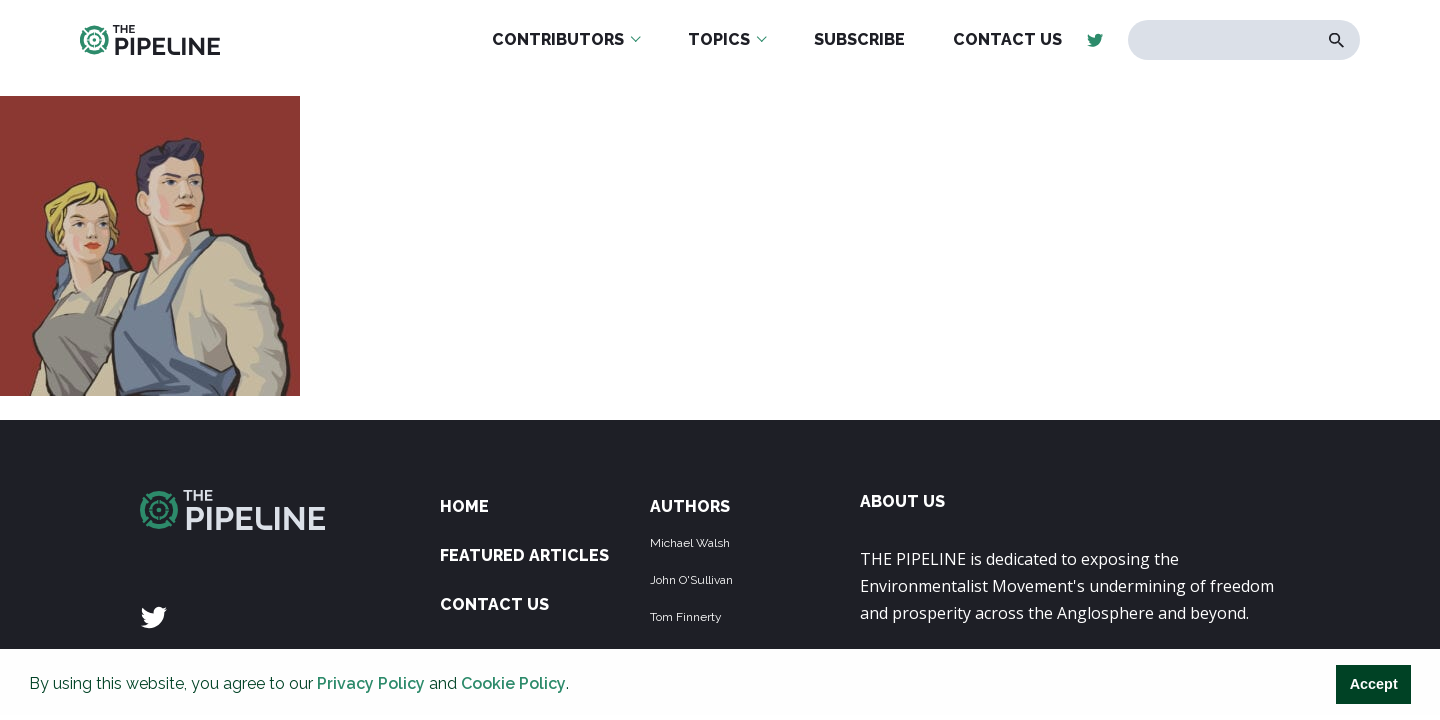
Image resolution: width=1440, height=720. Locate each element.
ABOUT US (902, 501)
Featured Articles (524, 555)
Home (464, 506)
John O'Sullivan (691, 580)
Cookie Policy (513, 683)
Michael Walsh (690, 543)
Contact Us (494, 604)
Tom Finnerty (686, 617)
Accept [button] (1374, 684)
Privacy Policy (371, 683)
